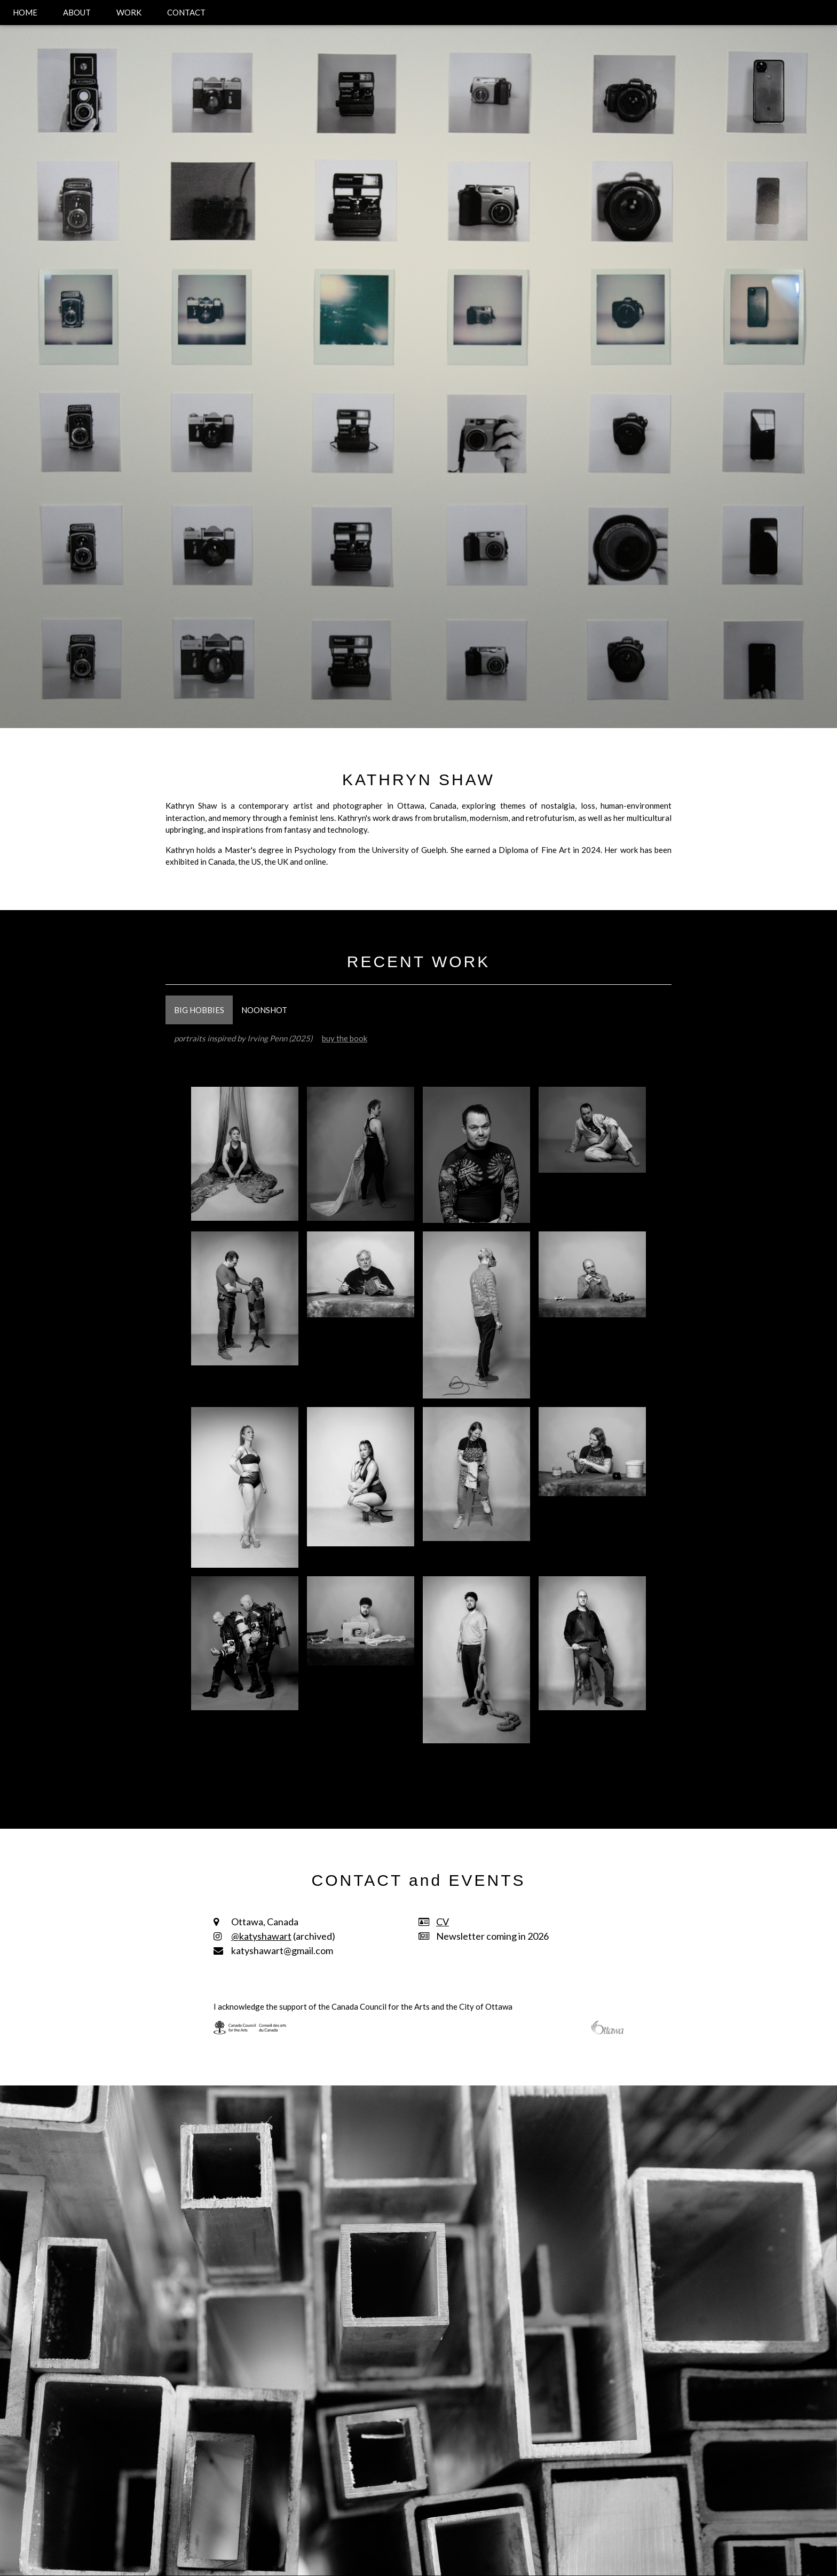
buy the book (344, 1038)
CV (442, 1921)
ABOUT (77, 12)
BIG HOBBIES (199, 1010)
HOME (25, 12)
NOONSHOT (264, 1010)
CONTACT (186, 12)
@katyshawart (261, 1936)
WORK (128, 12)
